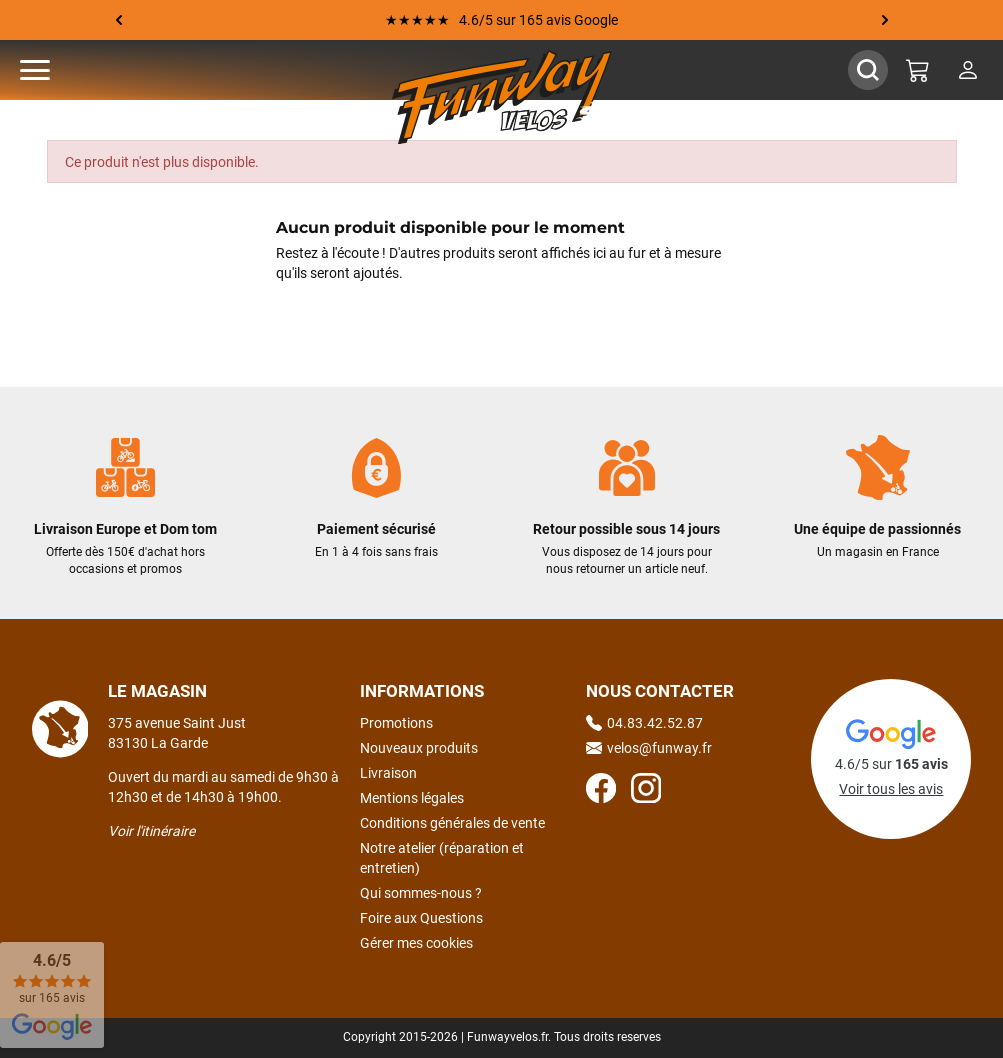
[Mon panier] (918, 70)
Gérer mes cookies (416, 943)
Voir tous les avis (891, 789)
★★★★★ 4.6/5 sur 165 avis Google (501, 20)
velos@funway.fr (649, 748)
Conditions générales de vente (452, 823)
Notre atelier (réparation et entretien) (442, 858)
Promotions (396, 723)
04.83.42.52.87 (644, 723)
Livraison (388, 773)
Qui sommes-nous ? (421, 893)
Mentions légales (412, 798)
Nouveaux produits (419, 748)
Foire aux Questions (421, 918)
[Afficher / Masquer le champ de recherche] (868, 70)
